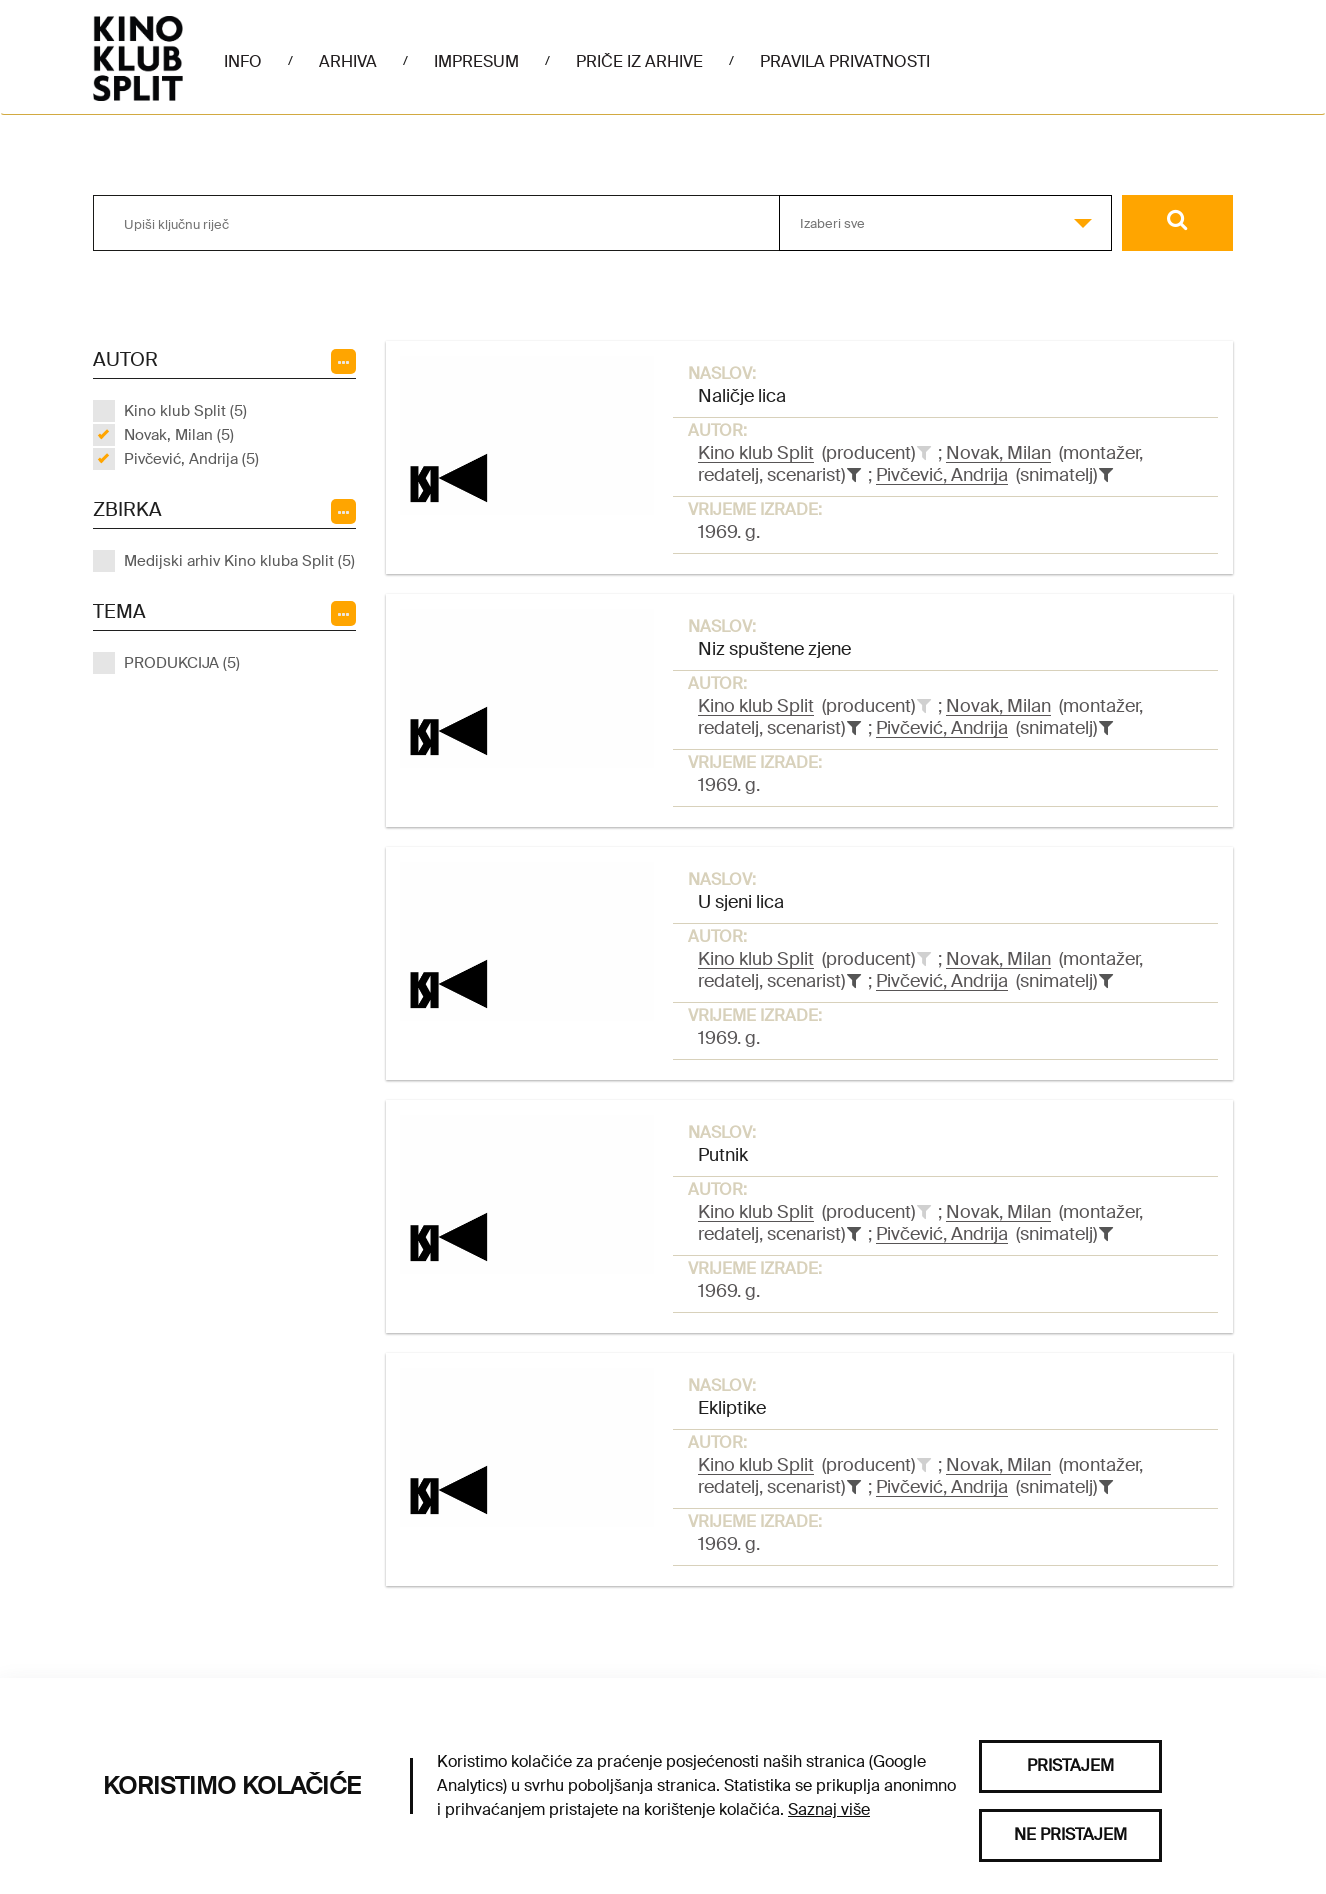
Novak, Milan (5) (179, 435)
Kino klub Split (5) (185, 411)
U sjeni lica (741, 902)
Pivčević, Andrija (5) (191, 459)
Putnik (723, 1155)
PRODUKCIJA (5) (182, 663)
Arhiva (348, 61)
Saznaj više (829, 1809)
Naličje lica (742, 396)
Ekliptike (732, 1408)
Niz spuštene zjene (774, 649)
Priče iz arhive (639, 61)
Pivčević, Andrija (942, 475)
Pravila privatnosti (845, 61)
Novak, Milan (998, 453)
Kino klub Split (756, 453)
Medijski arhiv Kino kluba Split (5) (239, 561)
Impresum (476, 61)
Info (243, 61)
